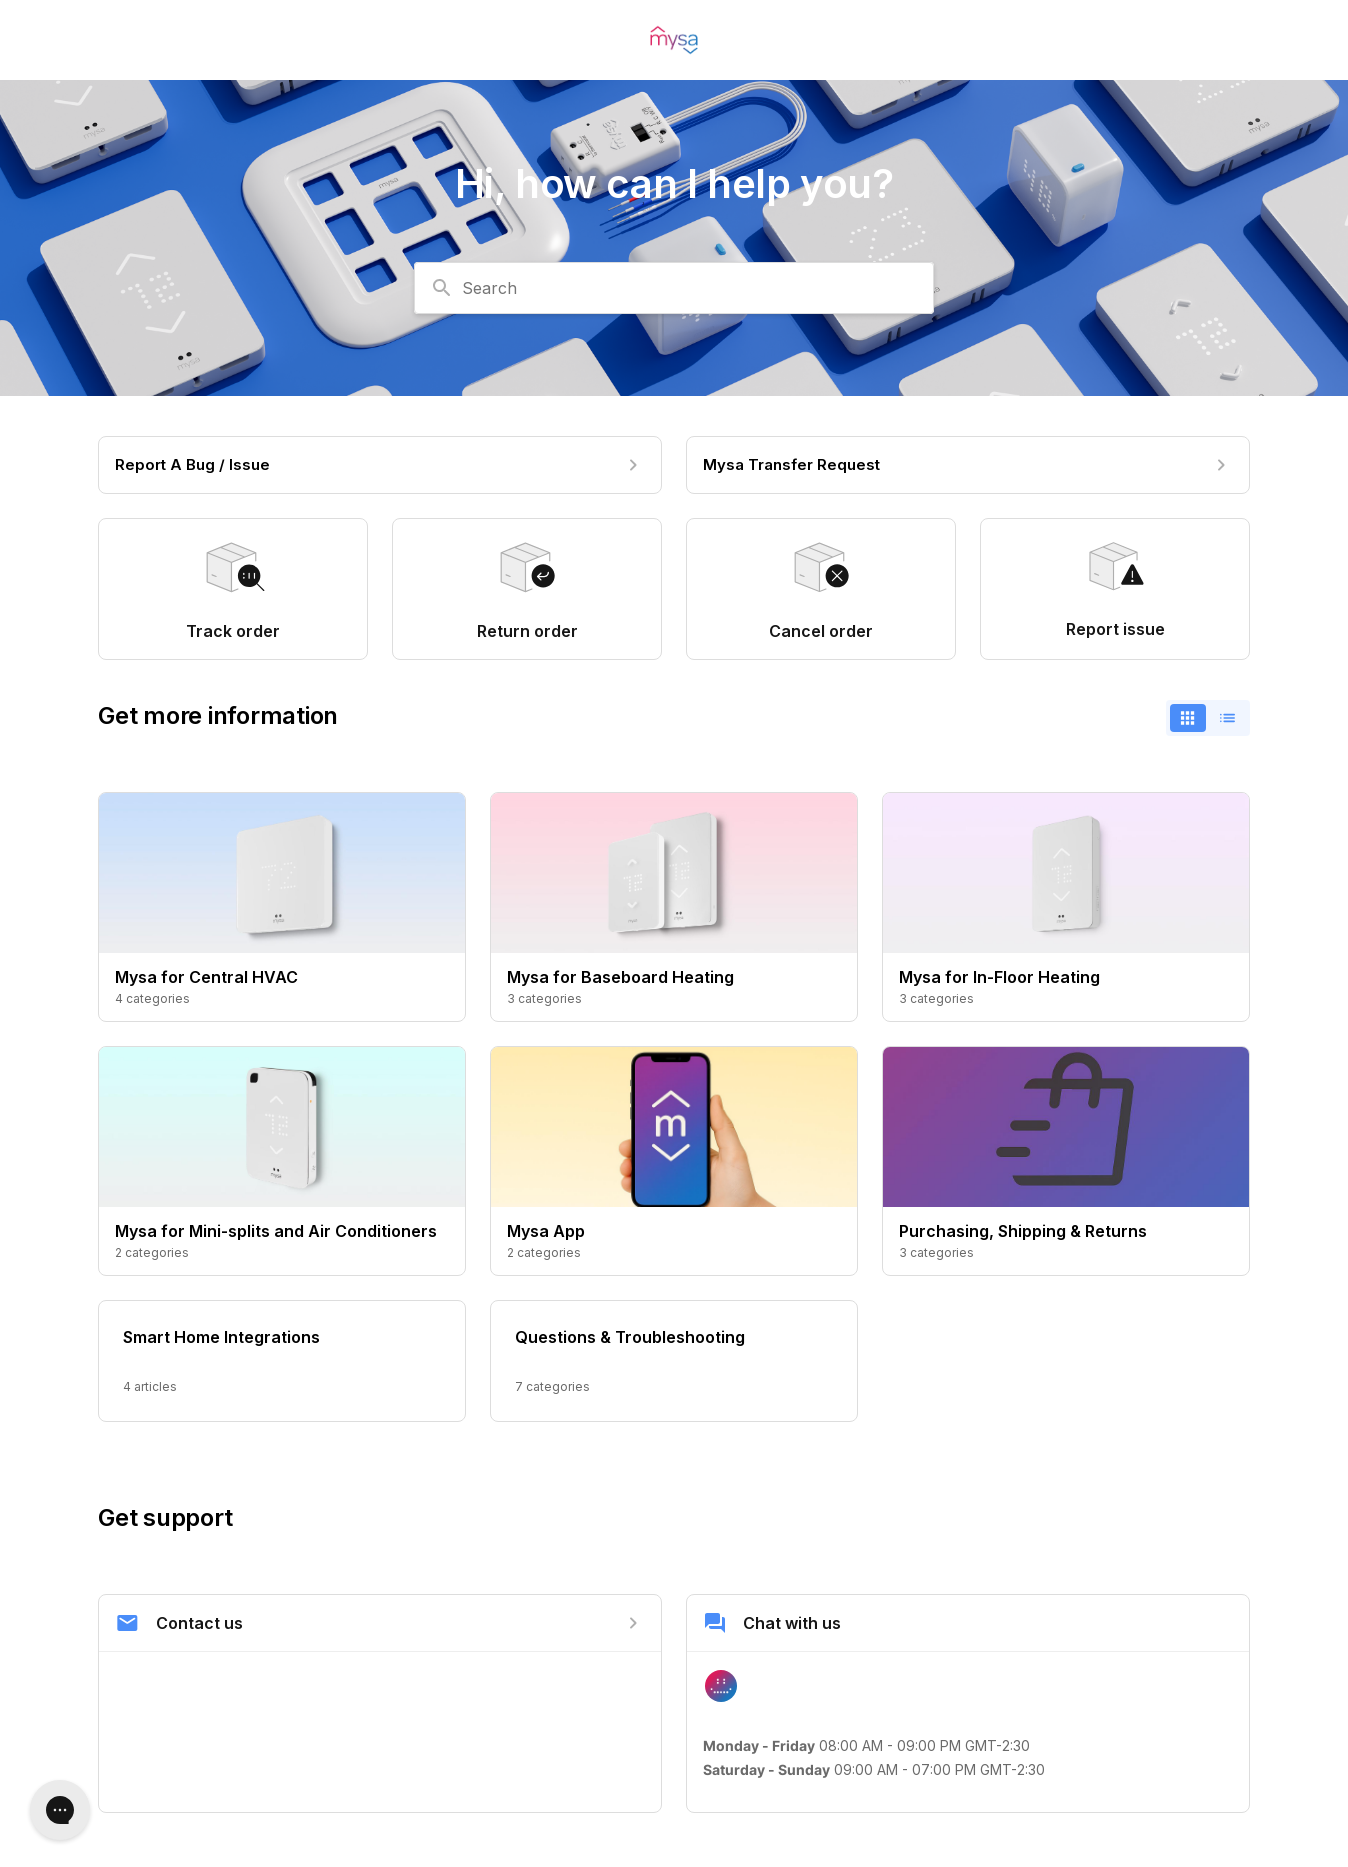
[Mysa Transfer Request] (968, 465)
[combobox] (674, 288)
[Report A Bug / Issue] (380, 465)
